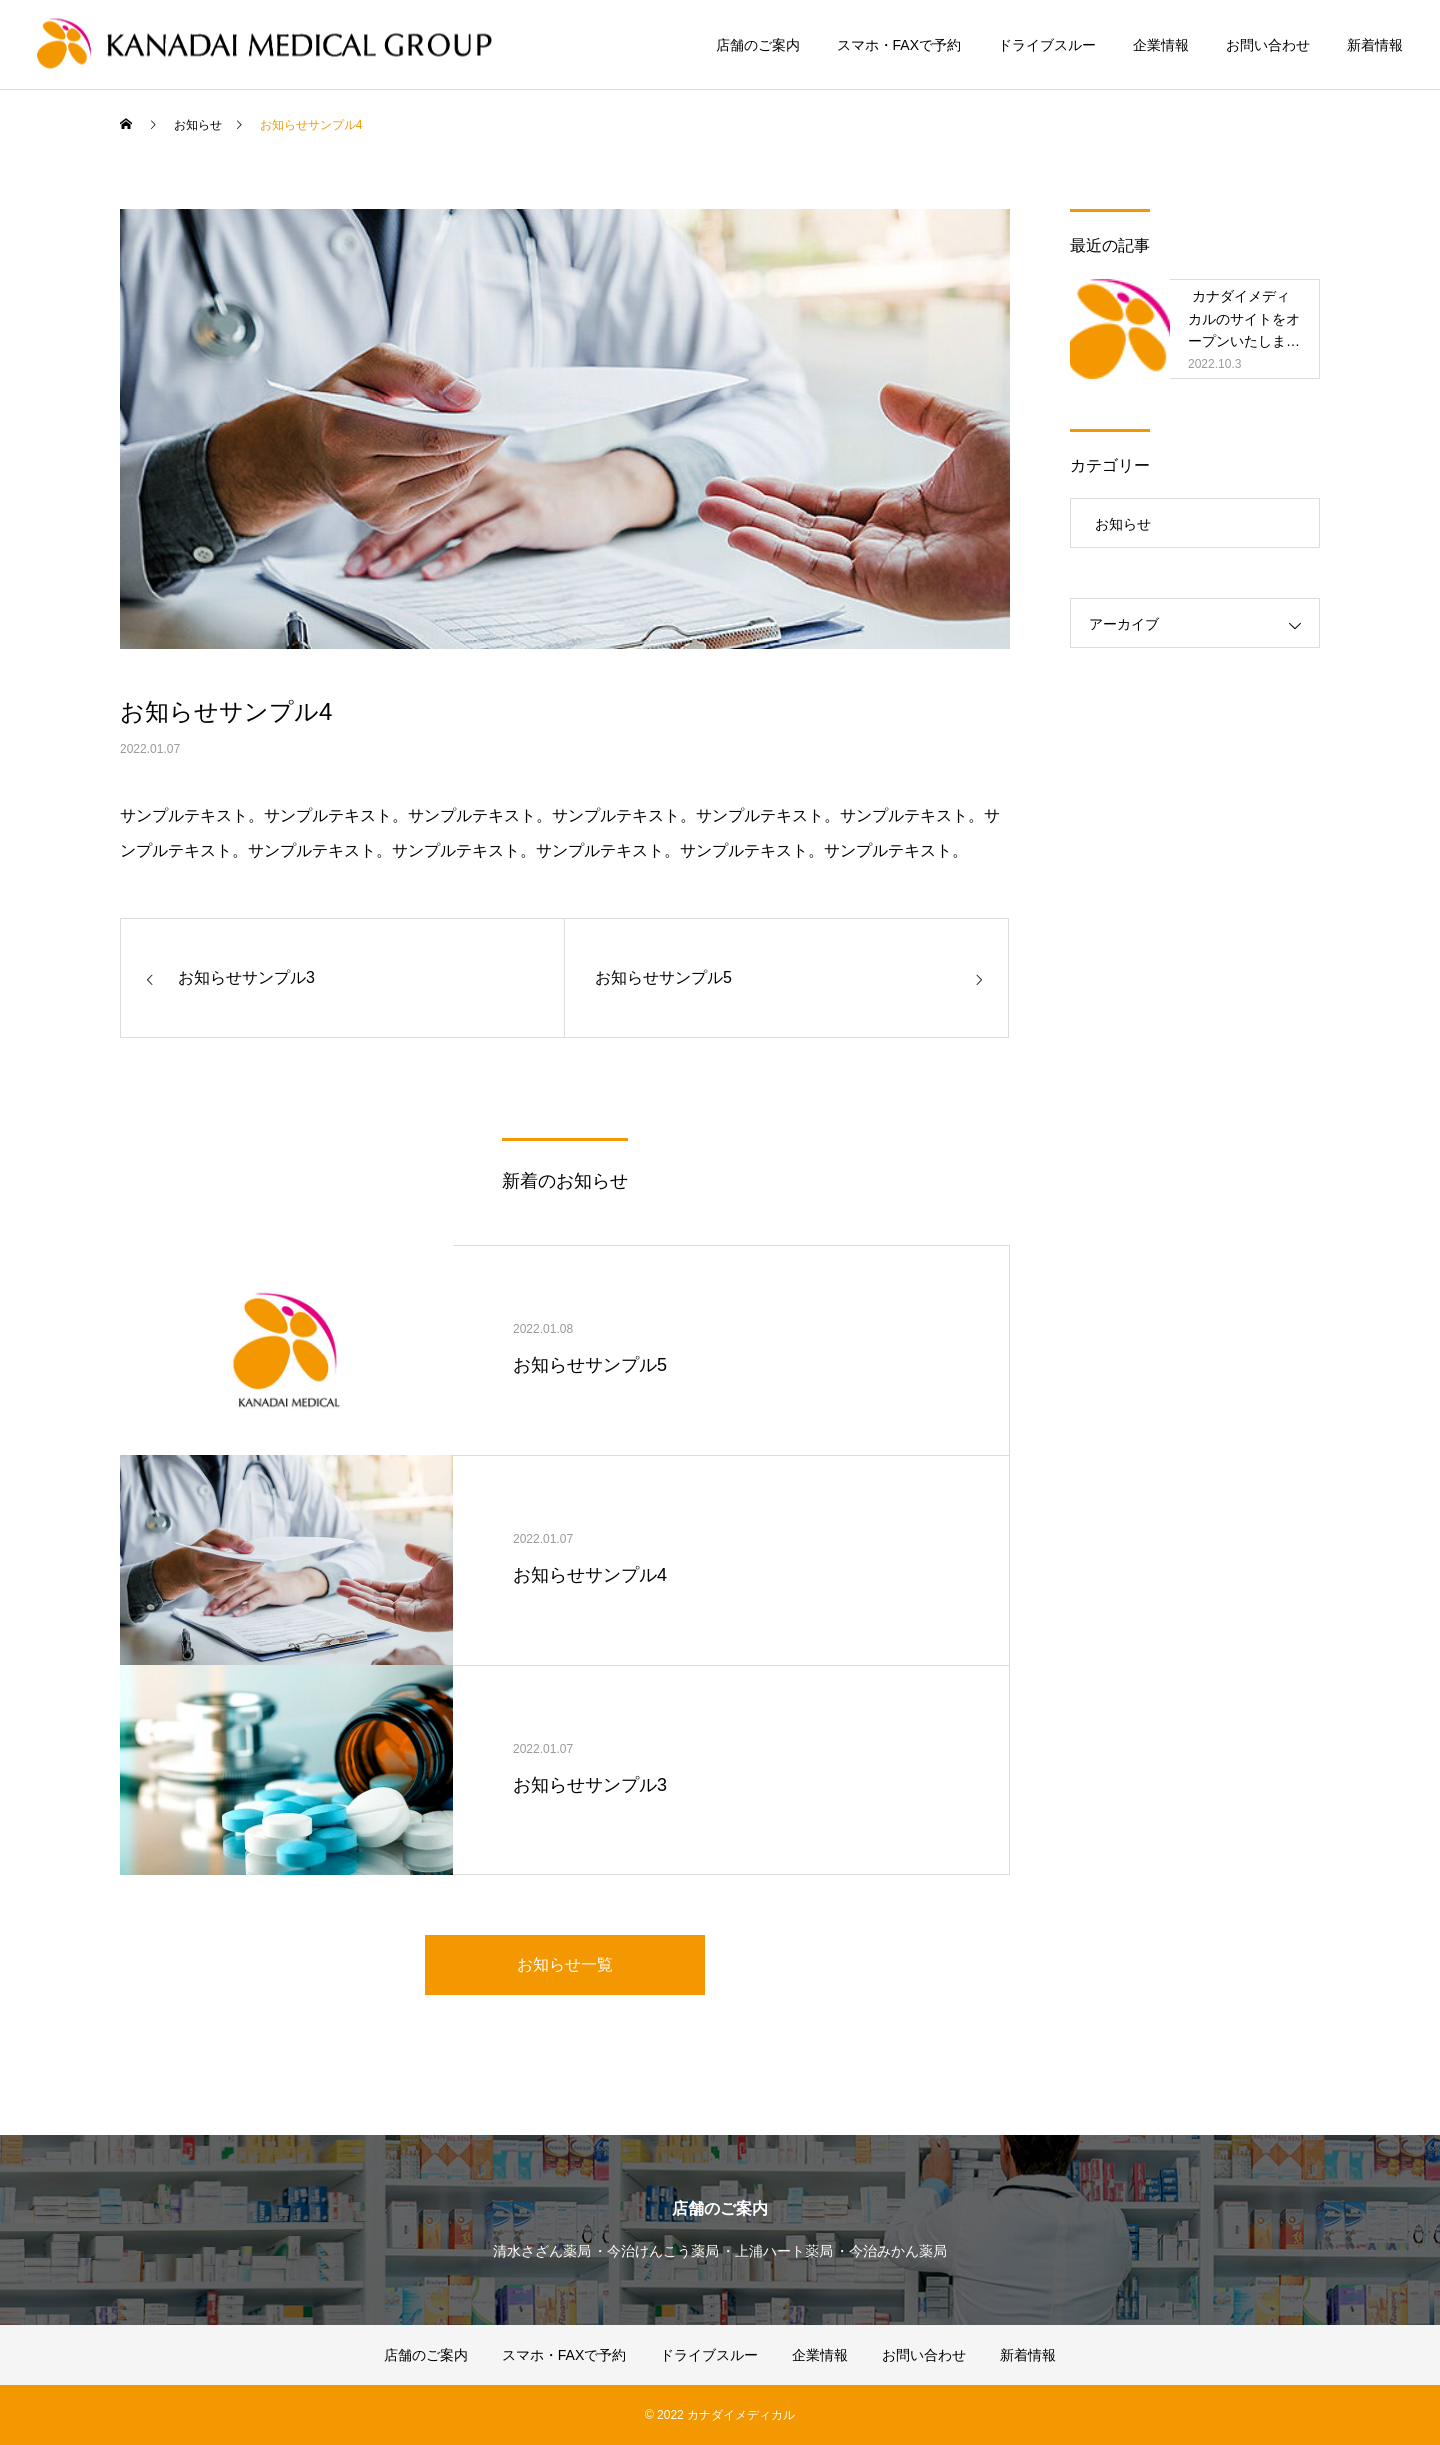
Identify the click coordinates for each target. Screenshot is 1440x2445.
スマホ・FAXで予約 (899, 45)
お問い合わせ (1268, 45)
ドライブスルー (1047, 45)
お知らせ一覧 (565, 1964)
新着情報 (1375, 45)
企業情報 (1161, 45)
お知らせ (1123, 524)
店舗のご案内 (758, 45)
